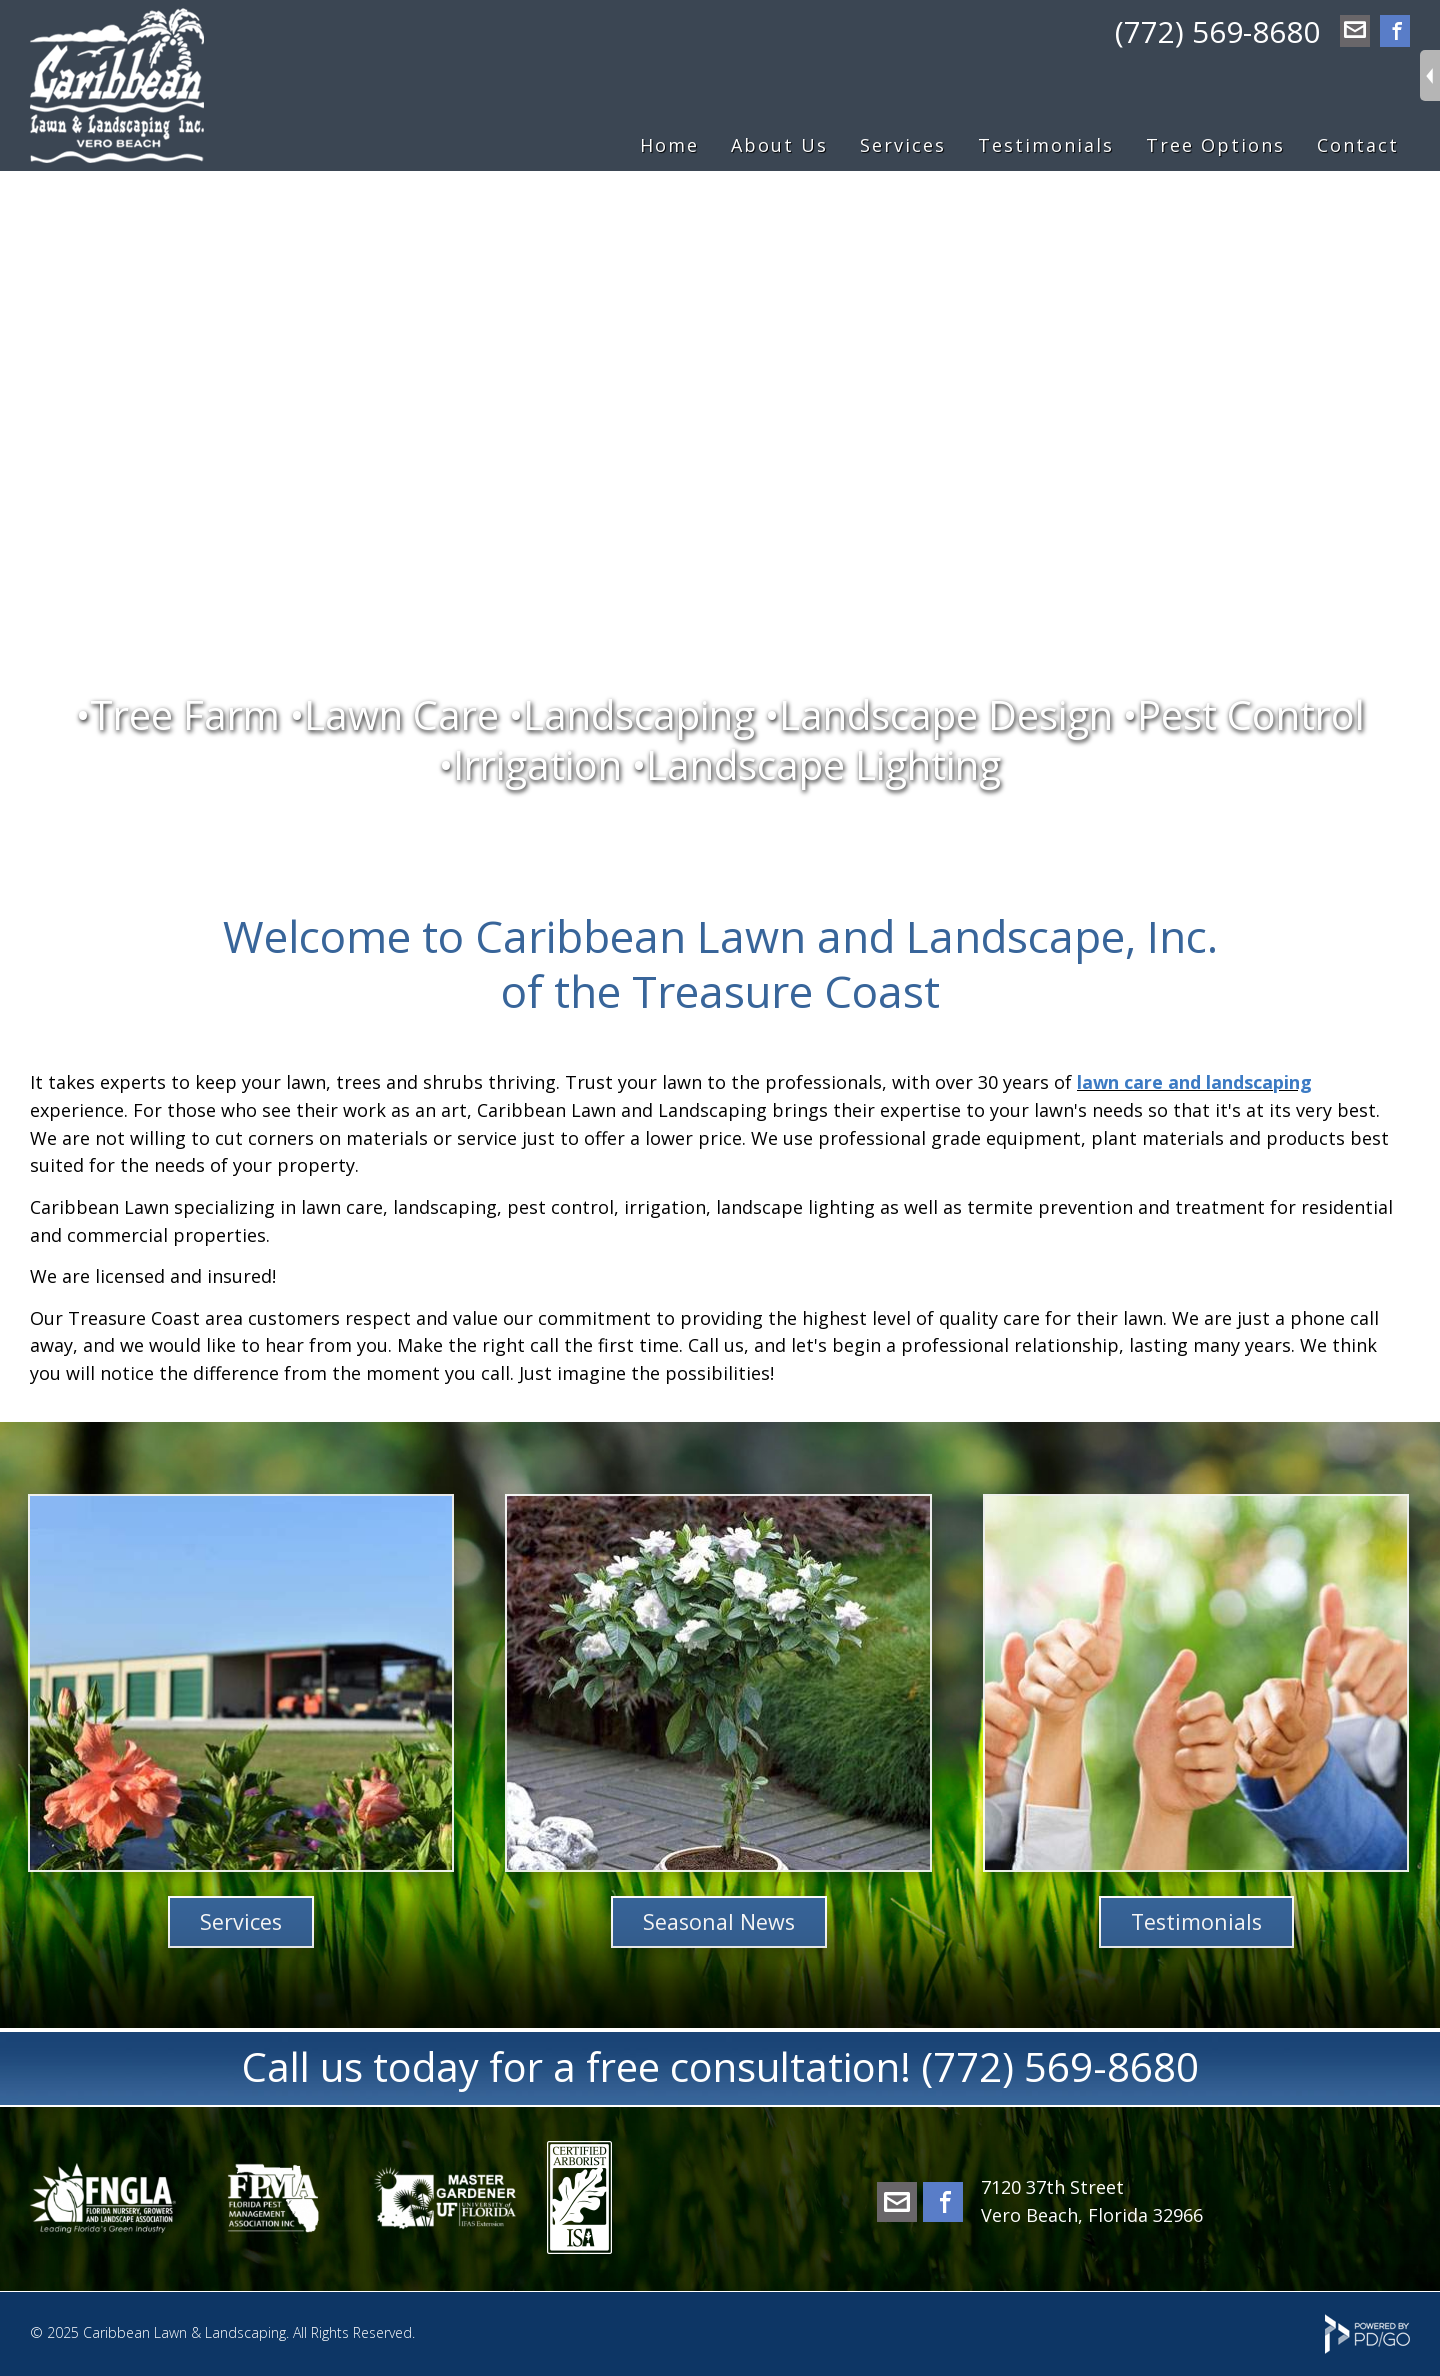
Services (241, 1921)
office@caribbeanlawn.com (1355, 33)
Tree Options (1215, 145)
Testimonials (1046, 145)
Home (669, 145)
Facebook (1395, 33)
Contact (1358, 145)
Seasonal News (719, 1921)
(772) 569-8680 (1217, 31)
